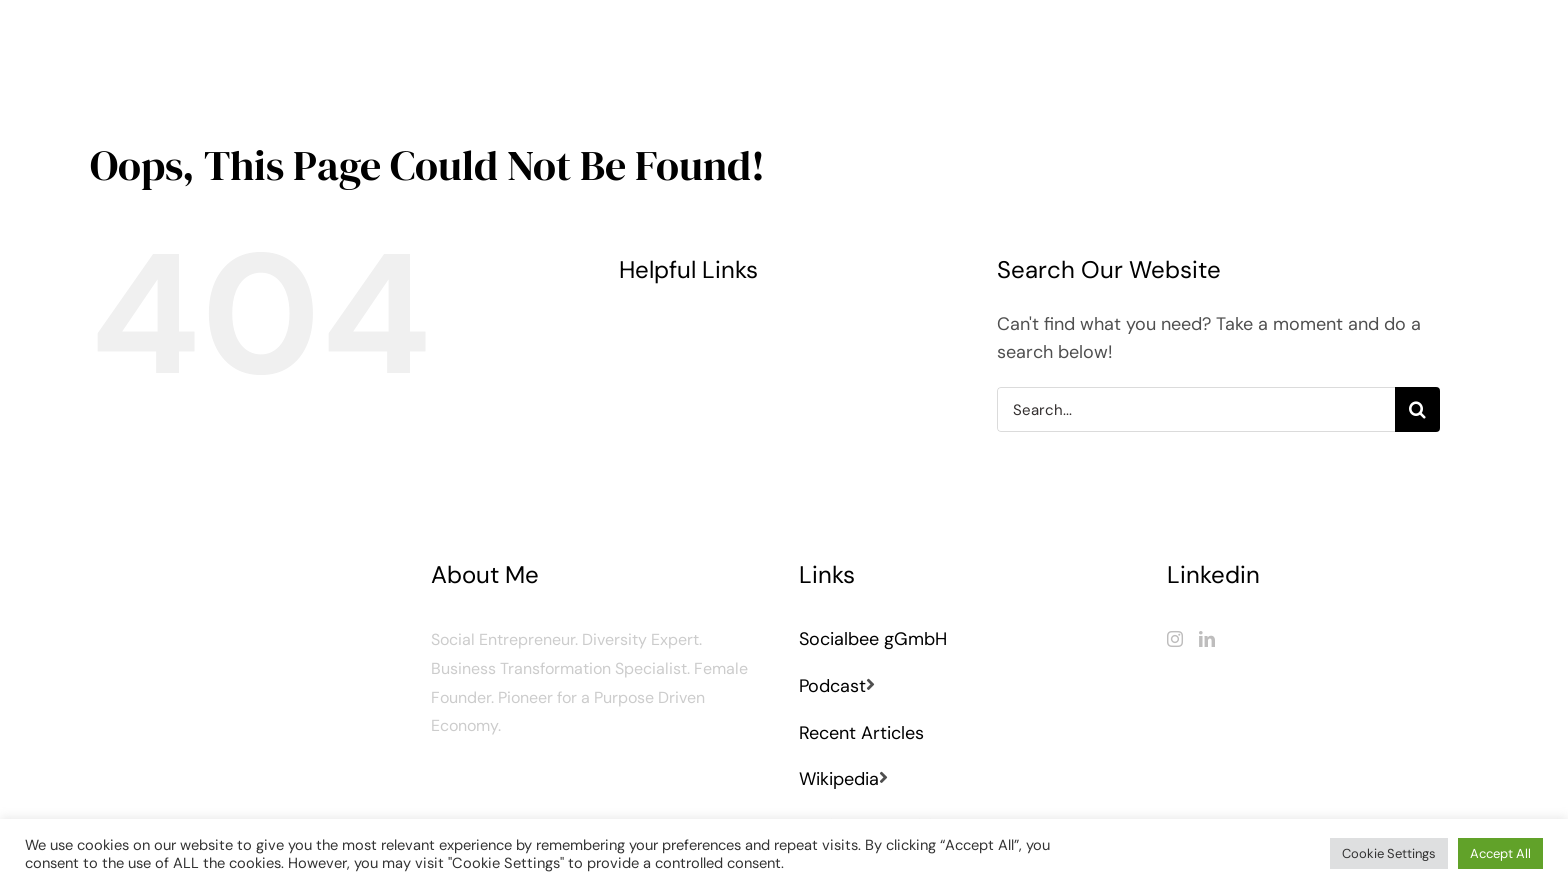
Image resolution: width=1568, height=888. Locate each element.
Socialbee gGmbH (873, 639)
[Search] (1417, 409)
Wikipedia (839, 779)
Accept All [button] (1500, 853)
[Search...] (1195, 409)
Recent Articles (861, 733)
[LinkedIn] (1207, 639)
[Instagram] (1175, 639)
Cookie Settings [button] (1389, 853)
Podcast (832, 686)
